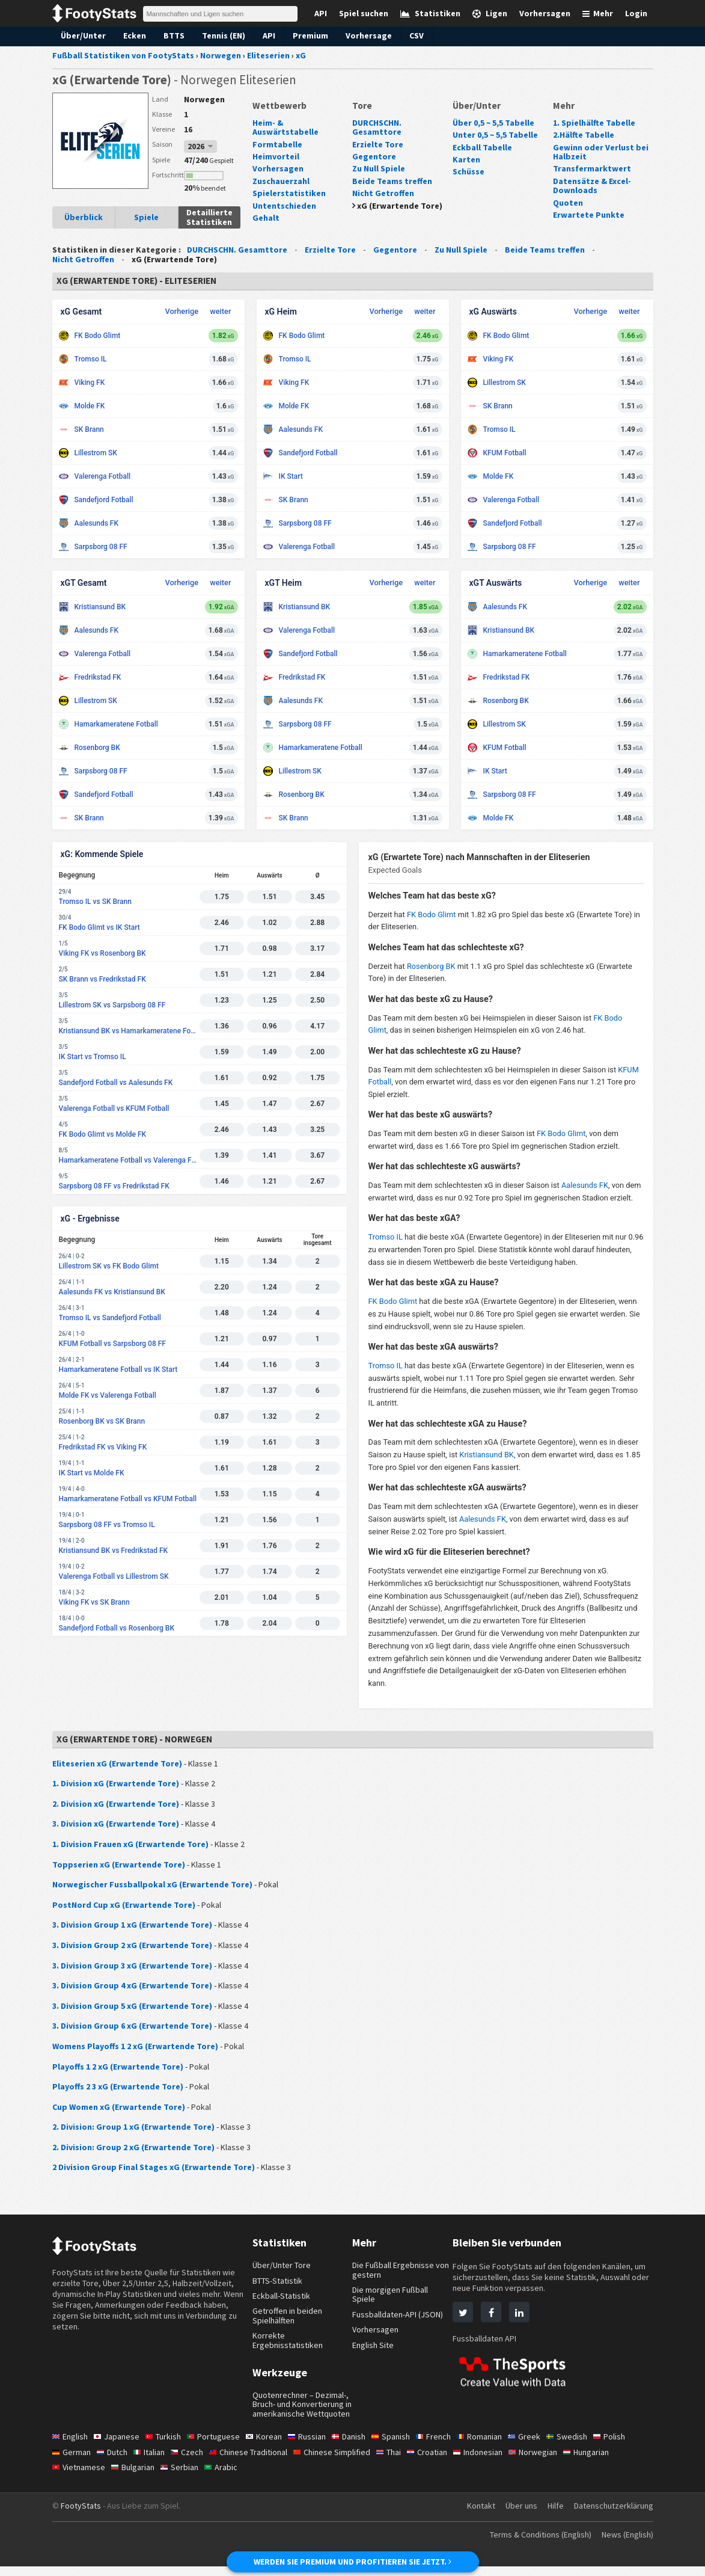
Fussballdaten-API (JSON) (401, 2314)
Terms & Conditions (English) (532, 2543)
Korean (269, 2446)
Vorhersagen (276, 159)
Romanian (493, 2446)
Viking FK (90, 382)
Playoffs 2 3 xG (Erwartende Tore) (115, 2086)
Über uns (516, 2514)
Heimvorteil (274, 147)
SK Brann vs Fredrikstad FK (102, 979)
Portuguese (218, 2446)
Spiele (146, 217)
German (72, 2461)
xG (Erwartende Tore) (398, 206)
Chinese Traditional (255, 2461)
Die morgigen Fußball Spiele (392, 2294)
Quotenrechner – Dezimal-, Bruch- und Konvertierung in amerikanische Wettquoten (302, 2408)
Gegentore (371, 156)
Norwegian (551, 2461)
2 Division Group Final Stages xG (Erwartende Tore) (148, 2167)
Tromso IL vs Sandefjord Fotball (110, 1318)
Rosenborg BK (97, 747)
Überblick (84, 217)
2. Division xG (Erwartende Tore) (113, 1804)
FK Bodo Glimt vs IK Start (99, 927)
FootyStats (81, 2514)
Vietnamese (79, 2477)
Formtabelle (275, 135)
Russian (314, 2446)
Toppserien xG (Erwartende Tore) (114, 1864)
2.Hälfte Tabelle (582, 135)
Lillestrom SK (96, 453)
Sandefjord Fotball (104, 500)
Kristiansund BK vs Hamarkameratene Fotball (128, 1031)
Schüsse (468, 171)
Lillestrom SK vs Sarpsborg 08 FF (112, 1005)
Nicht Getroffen (381, 193)
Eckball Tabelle (481, 147)
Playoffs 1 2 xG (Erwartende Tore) (115, 2066)
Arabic (226, 2477)
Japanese (119, 2446)
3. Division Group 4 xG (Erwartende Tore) (129, 1985)
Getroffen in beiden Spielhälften (288, 2315)
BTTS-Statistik (278, 2281)
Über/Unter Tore (282, 2265)
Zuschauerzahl (280, 171)
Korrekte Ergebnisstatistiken (288, 2340)
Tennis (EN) (220, 35)
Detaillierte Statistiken (209, 216)
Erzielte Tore (375, 144)
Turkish (167, 2446)
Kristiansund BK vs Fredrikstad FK (113, 1550)
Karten (465, 159)
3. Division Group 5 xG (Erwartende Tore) (129, 2006)
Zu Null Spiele (378, 168)
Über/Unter (81, 35)
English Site (374, 2345)
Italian (152, 2461)
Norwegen (203, 99)
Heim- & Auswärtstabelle (299, 123)
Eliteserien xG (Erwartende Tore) (113, 1763)
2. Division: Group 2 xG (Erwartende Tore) (129, 2147)
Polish (625, 2446)
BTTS (169, 35)
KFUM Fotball (504, 453)
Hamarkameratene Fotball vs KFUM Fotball (128, 1499)
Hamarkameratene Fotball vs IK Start (118, 1369)
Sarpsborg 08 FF (101, 547)
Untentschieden (282, 196)
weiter (220, 311)
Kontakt (474, 2514)
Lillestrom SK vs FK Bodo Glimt (109, 1266)
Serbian (183, 2477)
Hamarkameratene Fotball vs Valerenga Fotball (128, 1160)
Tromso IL (91, 359)
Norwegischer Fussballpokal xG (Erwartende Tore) (146, 1884)
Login (636, 13)
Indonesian (494, 2461)
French (445, 2446)
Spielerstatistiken (285, 184)
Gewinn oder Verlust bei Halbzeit (597, 152)
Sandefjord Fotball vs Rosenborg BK (117, 1628)
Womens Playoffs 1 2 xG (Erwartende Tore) (133, 2046)
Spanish (402, 2446)
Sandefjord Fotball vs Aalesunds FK (116, 1082)
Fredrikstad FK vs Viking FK (103, 1447)
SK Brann (89, 429)
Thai (401, 2461)
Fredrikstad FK (98, 677)
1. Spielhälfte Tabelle (592, 123)
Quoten (566, 202)
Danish (358, 2446)
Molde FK (90, 406)
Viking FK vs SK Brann (94, 1602)
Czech (192, 2461)
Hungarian (606, 2461)
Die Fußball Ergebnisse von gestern (395, 2269)
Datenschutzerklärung (612, 2514)
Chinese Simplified (342, 2461)
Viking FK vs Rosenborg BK (102, 953)
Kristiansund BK (100, 607)
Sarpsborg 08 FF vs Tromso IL (107, 1524)
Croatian (441, 2461)
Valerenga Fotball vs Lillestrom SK (114, 1576)
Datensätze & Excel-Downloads (590, 185)
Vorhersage (363, 35)
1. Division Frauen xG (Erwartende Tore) (126, 1844)
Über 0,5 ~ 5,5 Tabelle (493, 123)
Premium (307, 35)
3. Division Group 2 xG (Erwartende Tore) (129, 1945)
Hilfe (552, 2514)
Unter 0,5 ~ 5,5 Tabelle (495, 135)
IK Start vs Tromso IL (92, 1057)
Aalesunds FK (97, 523)
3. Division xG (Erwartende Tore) (113, 1823)
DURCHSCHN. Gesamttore (378, 127)
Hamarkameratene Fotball (116, 724)
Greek (539, 2446)
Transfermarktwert (588, 168)
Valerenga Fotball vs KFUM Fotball (114, 1108)
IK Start (291, 476)
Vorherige (181, 311)
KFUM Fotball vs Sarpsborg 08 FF (112, 1343)
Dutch (114, 2461)
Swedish (583, 2446)
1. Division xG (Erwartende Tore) (113, 1783)
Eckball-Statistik (282, 2296)
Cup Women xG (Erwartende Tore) (116, 2107)
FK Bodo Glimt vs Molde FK (103, 1134)
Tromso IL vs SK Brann (95, 901)
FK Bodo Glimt (98, 335)
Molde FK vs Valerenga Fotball (107, 1395)
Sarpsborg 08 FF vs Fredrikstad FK (114, 1186)
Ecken (131, 35)
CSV (411, 35)
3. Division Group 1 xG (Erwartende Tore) (129, 1924)
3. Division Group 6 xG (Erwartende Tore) (129, 2025)
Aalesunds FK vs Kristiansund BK (112, 1292)
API (265, 35)
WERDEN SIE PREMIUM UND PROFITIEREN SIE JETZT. (352, 2561)
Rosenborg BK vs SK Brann (102, 1421)
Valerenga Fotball (103, 476)
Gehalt (264, 209)
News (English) (625, 2543)
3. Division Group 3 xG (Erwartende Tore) (129, 1965)
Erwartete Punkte (585, 215)
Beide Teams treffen (390, 181)
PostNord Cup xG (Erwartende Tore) (119, 1905)
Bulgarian (136, 2477)
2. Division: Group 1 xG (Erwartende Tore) (129, 2127)
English (71, 2446)
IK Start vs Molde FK (91, 1473)
